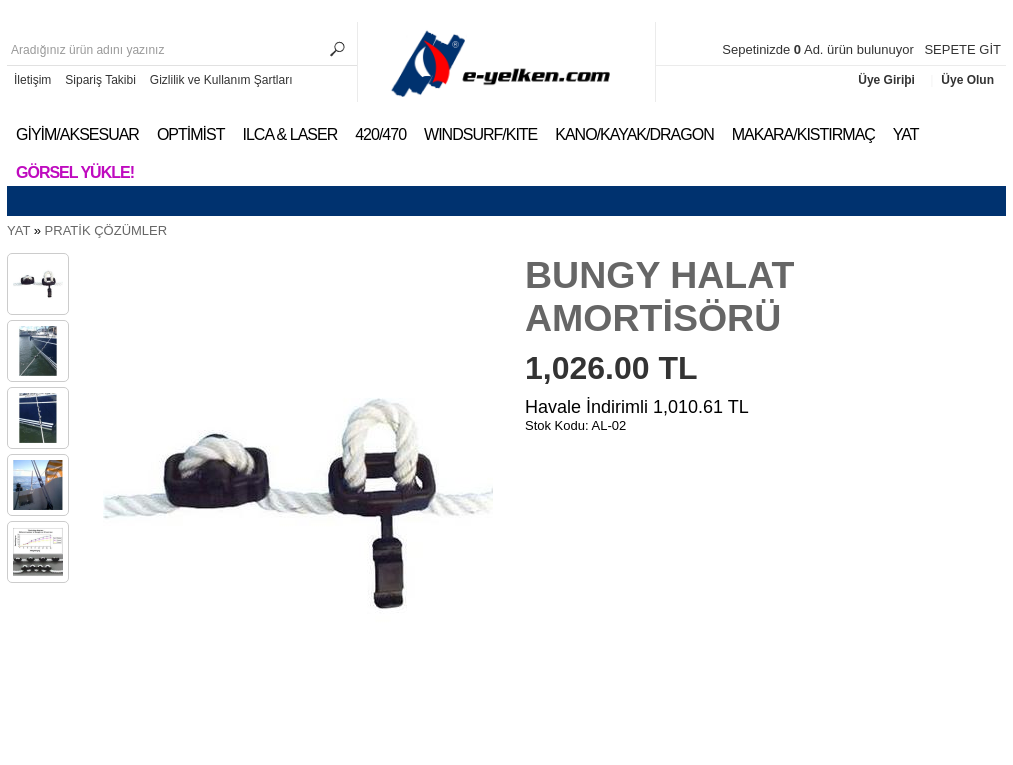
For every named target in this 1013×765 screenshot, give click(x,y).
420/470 (380, 134)
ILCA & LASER (289, 134)
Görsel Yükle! (75, 172)
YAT (906, 134)
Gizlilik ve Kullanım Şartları (221, 80)
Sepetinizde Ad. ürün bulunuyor (819, 49)
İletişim (32, 80)
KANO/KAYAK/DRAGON (634, 134)
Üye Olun (967, 80)
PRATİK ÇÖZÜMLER (106, 230)
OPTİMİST (191, 134)
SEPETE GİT (962, 49)
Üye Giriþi (888, 80)
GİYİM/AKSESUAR (77, 134)
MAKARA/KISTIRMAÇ (803, 134)
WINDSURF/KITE (480, 134)
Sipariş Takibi (100, 80)
